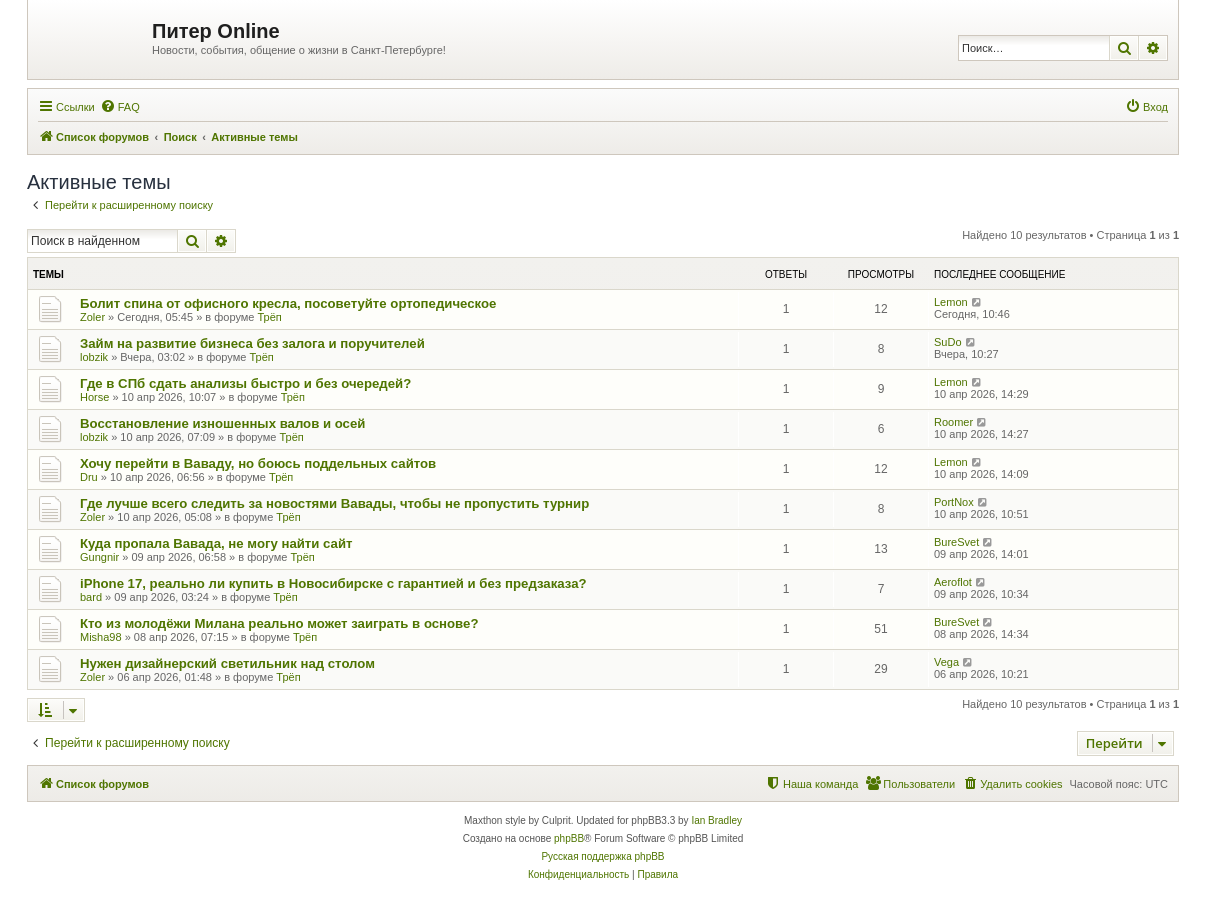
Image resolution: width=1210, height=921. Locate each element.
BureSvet (956, 542)
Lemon (951, 302)
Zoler (92, 317)
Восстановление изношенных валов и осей (222, 423)
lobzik (94, 357)
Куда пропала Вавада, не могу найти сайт (216, 543)
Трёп (270, 317)
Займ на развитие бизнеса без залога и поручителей (252, 343)
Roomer (953, 422)
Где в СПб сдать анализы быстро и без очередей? (245, 383)
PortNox (954, 502)
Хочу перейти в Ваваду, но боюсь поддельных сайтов (258, 463)
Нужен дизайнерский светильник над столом (227, 663)
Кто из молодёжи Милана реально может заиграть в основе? (279, 623)
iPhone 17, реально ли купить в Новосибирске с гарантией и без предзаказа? (333, 583)
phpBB (569, 838)
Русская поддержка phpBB (602, 856)
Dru (89, 477)
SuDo (948, 342)
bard (91, 597)
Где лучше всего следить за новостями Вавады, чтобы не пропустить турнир (334, 503)
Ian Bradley (716, 820)
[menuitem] (120, 107)
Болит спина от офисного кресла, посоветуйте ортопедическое (288, 303)
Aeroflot (953, 582)
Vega (946, 662)
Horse (94, 397)
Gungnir (99, 557)
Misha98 (101, 637)
